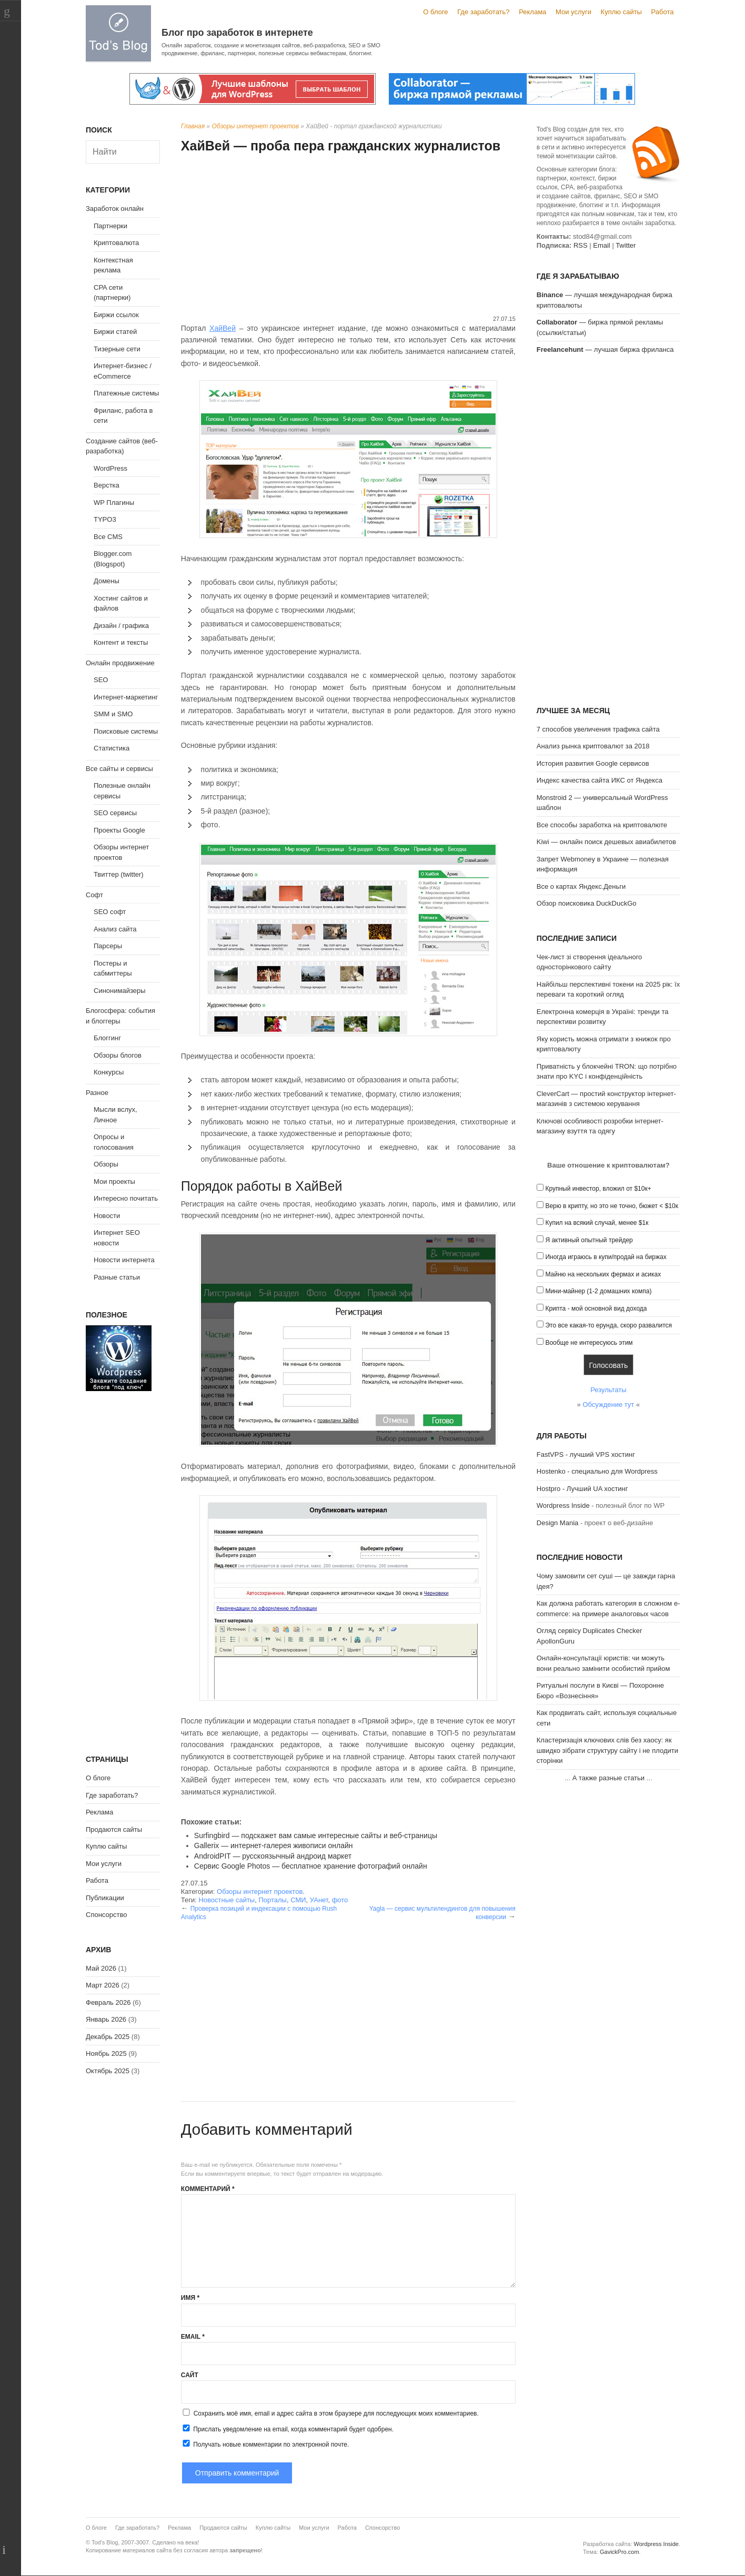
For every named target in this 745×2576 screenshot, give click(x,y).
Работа (662, 12)
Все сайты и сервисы (119, 769)
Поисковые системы (126, 731)
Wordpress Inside (563, 1505)
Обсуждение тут (608, 1404)
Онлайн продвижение (120, 663)
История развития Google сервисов (593, 763)
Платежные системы (126, 393)
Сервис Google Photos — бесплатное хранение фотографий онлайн (310, 1866)
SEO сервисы (115, 813)
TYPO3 (105, 519)
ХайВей (222, 328)
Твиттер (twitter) (119, 874)
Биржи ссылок (116, 315)
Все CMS (108, 537)
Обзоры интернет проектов (255, 126)
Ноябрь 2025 (106, 2053)
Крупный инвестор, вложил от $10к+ (598, 1188)
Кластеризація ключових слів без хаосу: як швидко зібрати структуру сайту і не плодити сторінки (607, 1750)
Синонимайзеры (120, 991)
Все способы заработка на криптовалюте (602, 825)
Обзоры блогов (118, 1055)
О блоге (435, 12)
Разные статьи (117, 1277)
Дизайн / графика (121, 626)
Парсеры (108, 946)
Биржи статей (115, 332)
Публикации (105, 1898)
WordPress (110, 468)
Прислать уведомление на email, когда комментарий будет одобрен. (287, 2429)
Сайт (189, 2375)
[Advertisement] (348, 235)
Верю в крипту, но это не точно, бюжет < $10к (611, 1206)
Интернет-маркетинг (126, 697)
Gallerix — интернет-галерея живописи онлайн (273, 1845)
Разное (97, 1093)
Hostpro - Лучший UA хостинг (582, 1489)
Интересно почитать (126, 1198)
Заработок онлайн (115, 208)
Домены (106, 581)
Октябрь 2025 (107, 2071)
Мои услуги (573, 12)
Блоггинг (107, 1038)
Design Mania (558, 1523)
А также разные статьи (608, 1778)
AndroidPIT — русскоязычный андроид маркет (272, 1856)
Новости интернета (124, 1260)
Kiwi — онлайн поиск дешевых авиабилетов (606, 842)
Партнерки (110, 226)
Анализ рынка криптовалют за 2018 (593, 746)
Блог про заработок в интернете (237, 32)
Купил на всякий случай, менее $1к (596, 1222)
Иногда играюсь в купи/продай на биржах (605, 1257)
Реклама (532, 12)
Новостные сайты (226, 1900)
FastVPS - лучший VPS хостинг (586, 1454)
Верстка (106, 485)
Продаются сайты (114, 1829)
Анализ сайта (115, 929)
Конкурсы (109, 1072)
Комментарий (208, 2189)
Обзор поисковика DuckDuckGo (587, 903)
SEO (101, 680)
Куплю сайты (621, 12)
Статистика (111, 748)
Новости (107, 1216)
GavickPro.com (619, 2552)
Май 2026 (101, 1968)
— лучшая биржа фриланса (605, 349)
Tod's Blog (118, 33)
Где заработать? (483, 12)
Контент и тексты (121, 642)
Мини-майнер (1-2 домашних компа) (598, 1291)
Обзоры (106, 1164)
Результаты (608, 1390)
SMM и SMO (113, 714)
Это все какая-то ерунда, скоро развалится (608, 1325)
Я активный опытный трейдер (588, 1240)
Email (193, 2336)
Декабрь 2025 (107, 2037)
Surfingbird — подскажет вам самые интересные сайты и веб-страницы (315, 1835)
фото (340, 1900)
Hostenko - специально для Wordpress (597, 1471)
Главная (193, 126)
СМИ (298, 1900)
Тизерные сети (117, 349)
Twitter (626, 245)
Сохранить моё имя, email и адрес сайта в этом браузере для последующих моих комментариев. (336, 2413)
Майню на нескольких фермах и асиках (603, 1274)
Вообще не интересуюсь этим (588, 1342)
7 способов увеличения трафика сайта (598, 729)
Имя (190, 2297)
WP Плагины (114, 502)
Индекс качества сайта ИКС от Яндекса (599, 780)
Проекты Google (119, 830)
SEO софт (110, 912)
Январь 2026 (106, 2019)
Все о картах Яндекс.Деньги (581, 886)
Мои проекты (114, 1181)
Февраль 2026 (108, 2002)
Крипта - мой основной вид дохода (596, 1308)
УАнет (319, 1900)
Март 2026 (102, 1985)
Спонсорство (106, 1915)
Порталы (272, 1900)
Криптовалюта (116, 243)
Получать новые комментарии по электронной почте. (265, 2444)
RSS (580, 245)
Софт (94, 895)
